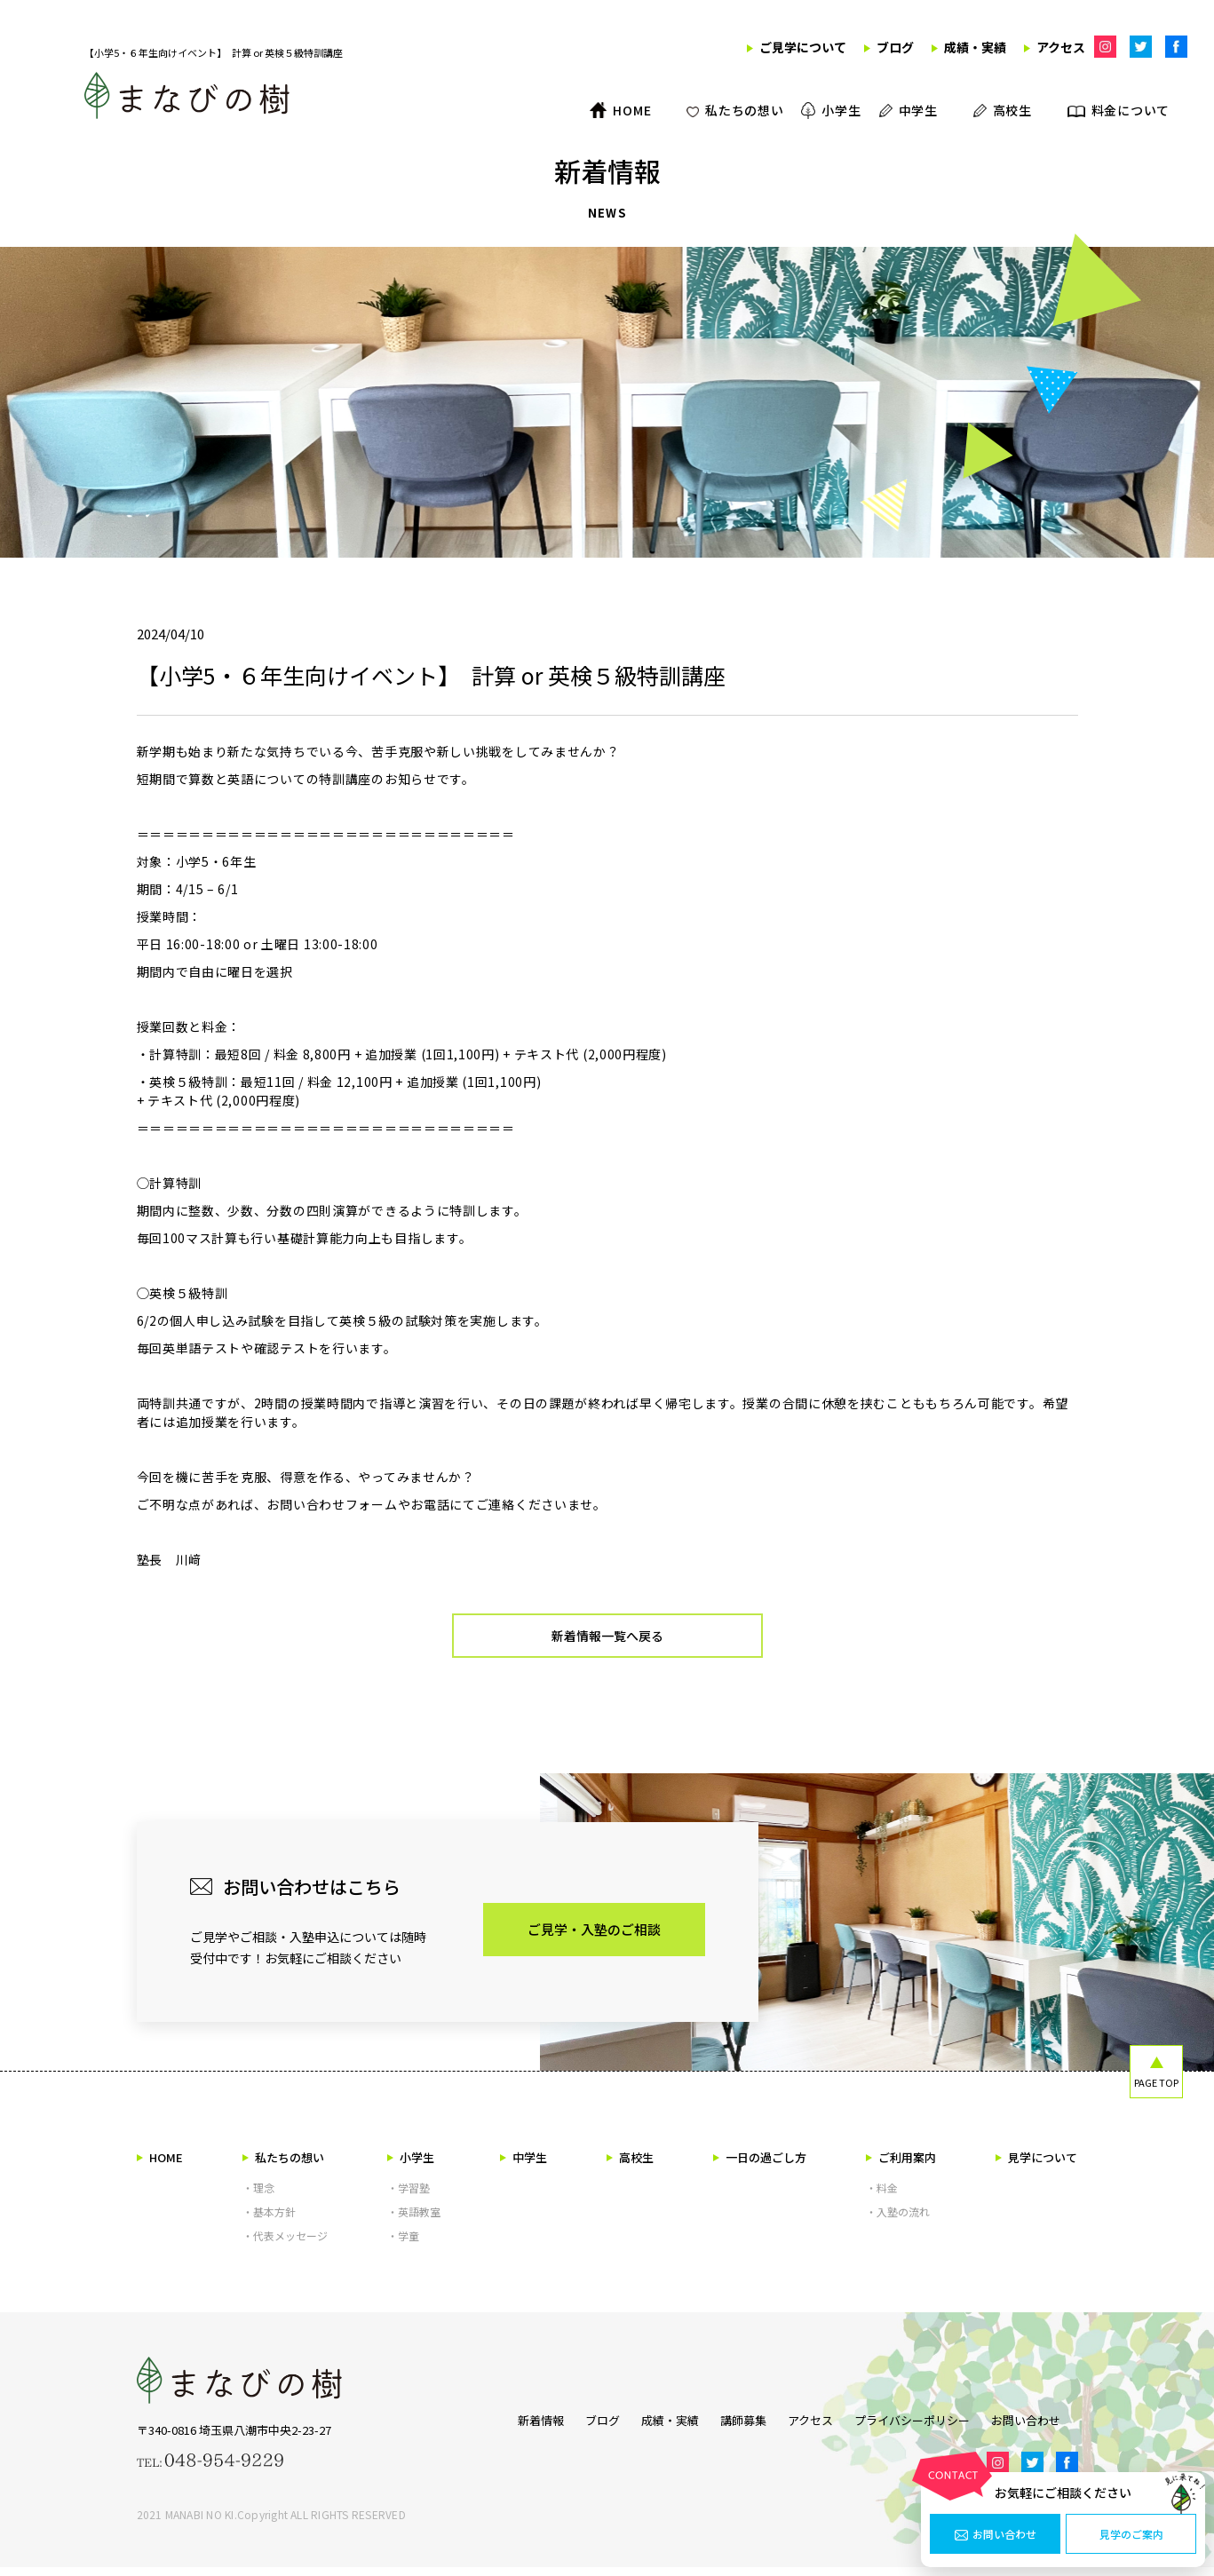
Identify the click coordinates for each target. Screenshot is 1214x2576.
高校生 (630, 2166)
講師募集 (734, 2426)
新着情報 (505, 2426)
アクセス (810, 2426)
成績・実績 (652, 2426)
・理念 (258, 2196)
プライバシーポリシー (921, 2426)
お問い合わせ (995, 2534)
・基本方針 (269, 2220)
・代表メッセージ (285, 2244)
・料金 (882, 2196)
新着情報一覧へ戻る (607, 1640)
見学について (1036, 2166)
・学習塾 (408, 2196)
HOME (160, 2166)
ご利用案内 (901, 2166)
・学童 (403, 2244)
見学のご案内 (1131, 2534)
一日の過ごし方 (759, 2166)
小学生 (410, 2166)
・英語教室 (413, 2220)
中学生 (523, 2166)
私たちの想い (283, 2166)
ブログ (576, 2426)
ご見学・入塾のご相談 (594, 1938)
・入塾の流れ (898, 2220)
